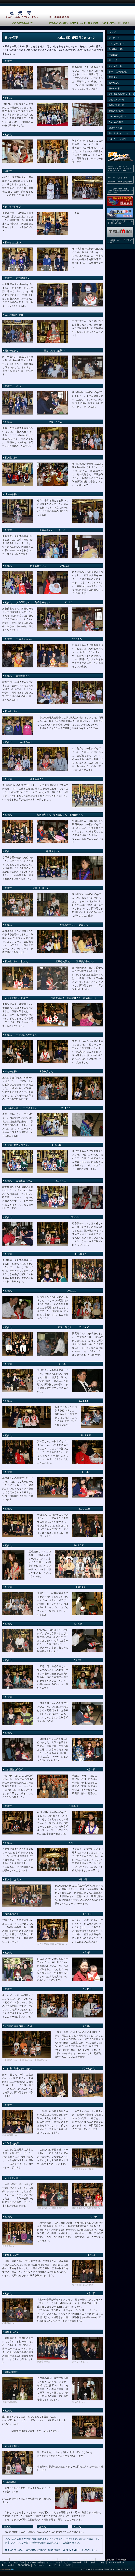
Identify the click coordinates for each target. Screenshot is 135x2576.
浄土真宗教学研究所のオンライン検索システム (120, 191)
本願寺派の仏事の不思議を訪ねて (120, 180)
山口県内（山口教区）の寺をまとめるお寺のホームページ (120, 168)
